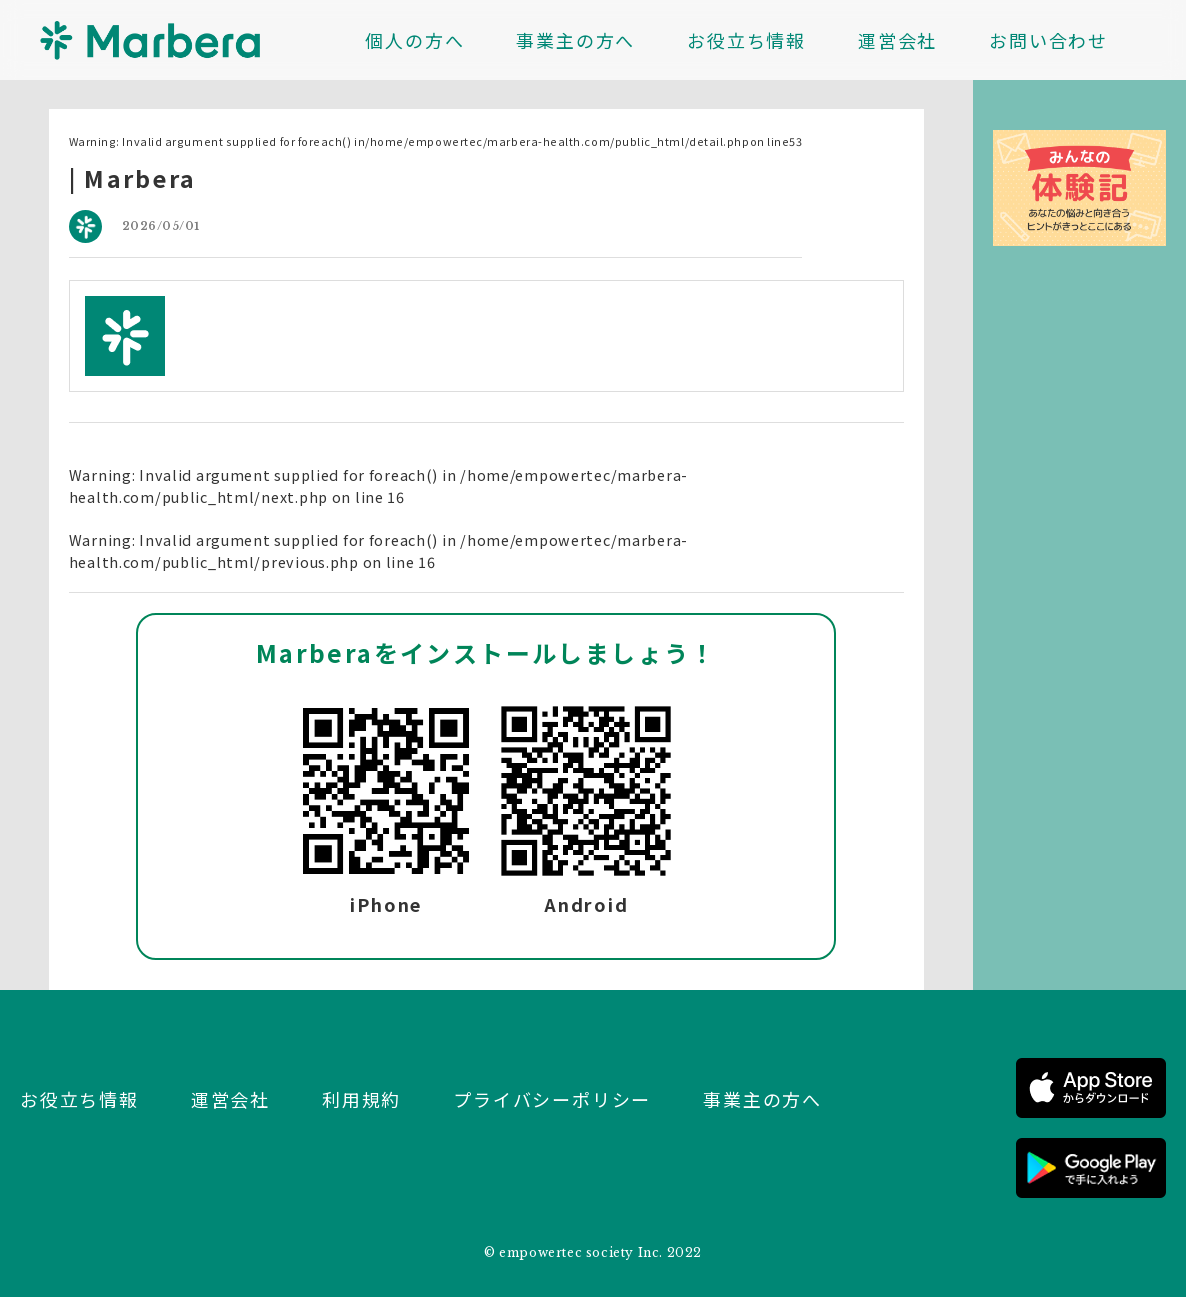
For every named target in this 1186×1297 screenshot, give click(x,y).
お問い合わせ (1048, 40)
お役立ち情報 (746, 40)
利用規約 (361, 1099)
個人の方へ (414, 40)
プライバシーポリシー (552, 1099)
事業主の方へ (575, 40)
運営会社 (897, 40)
